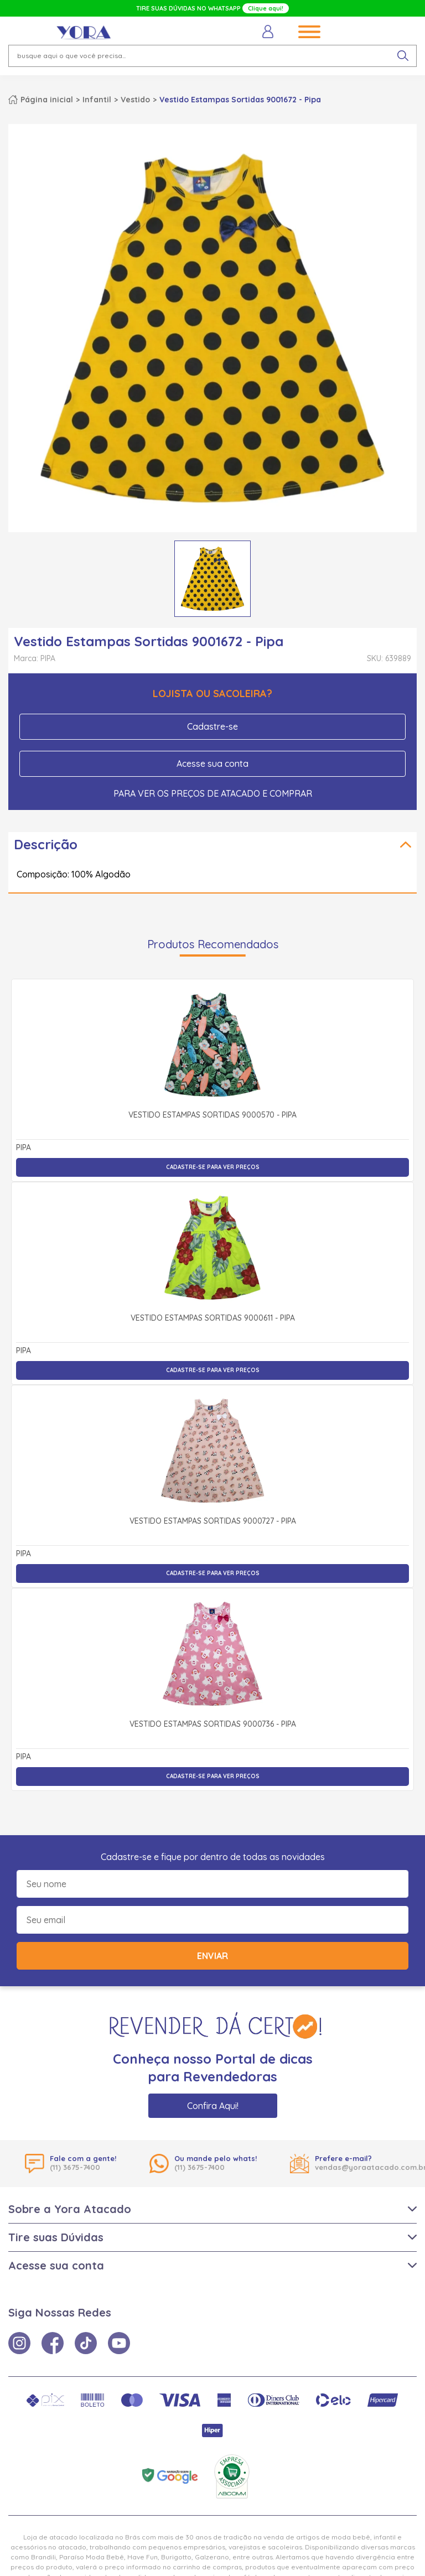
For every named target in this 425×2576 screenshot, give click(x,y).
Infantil (96, 100)
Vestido (135, 100)
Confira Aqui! (213, 2105)
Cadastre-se (212, 726)
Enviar (212, 1955)
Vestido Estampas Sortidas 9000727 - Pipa (212, 1521)
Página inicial (46, 100)
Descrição (45, 844)
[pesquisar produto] (402, 55)
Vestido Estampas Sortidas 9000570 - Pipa (212, 1115)
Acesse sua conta (212, 763)
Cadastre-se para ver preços (213, 1167)
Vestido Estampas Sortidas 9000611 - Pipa (213, 1318)
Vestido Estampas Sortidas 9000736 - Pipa (212, 1724)
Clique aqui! (265, 8)
